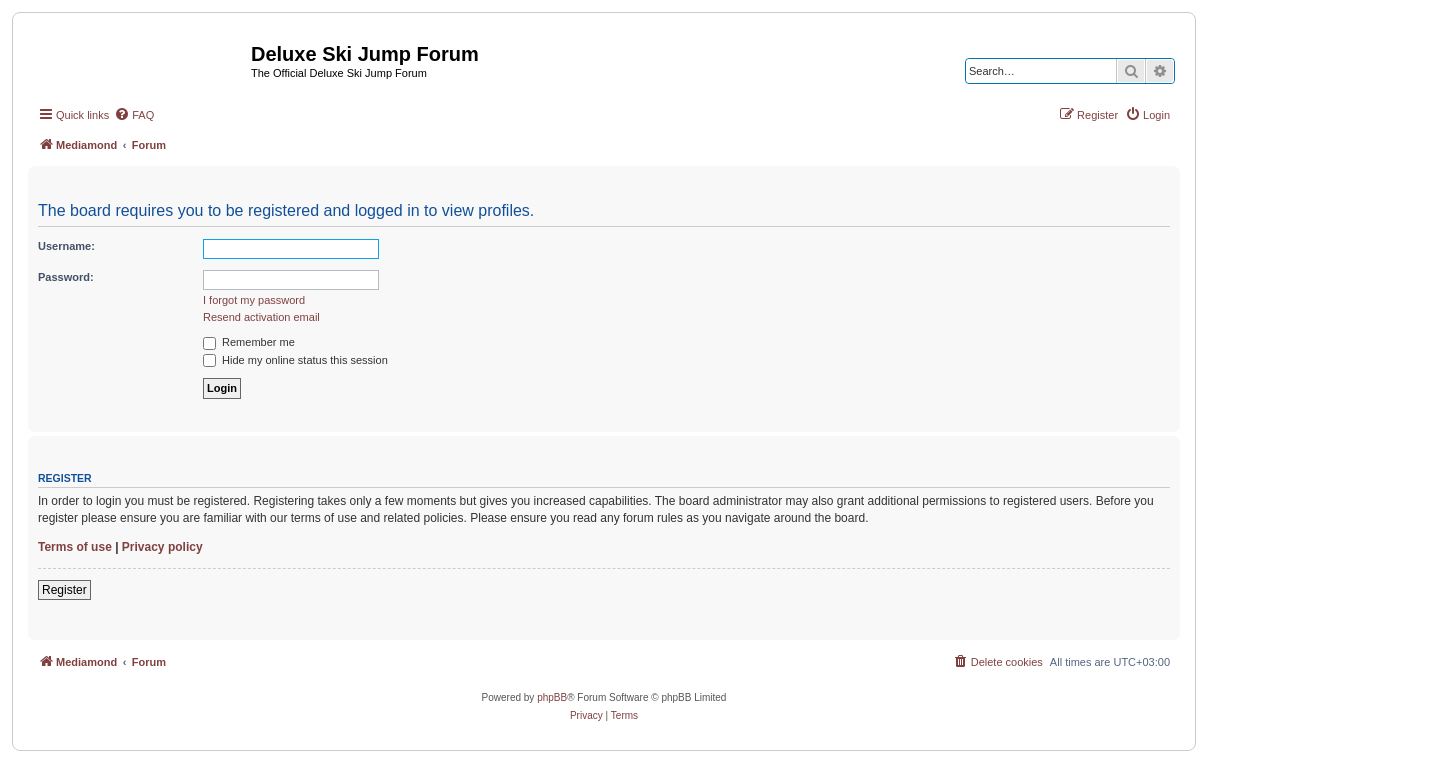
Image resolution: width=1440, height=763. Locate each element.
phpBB (552, 697)
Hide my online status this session (295, 360)
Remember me (249, 342)
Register (64, 590)
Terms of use (75, 547)
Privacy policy (162, 547)
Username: (66, 246)
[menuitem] (134, 115)
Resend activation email (261, 317)
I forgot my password (254, 300)
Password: (66, 277)
